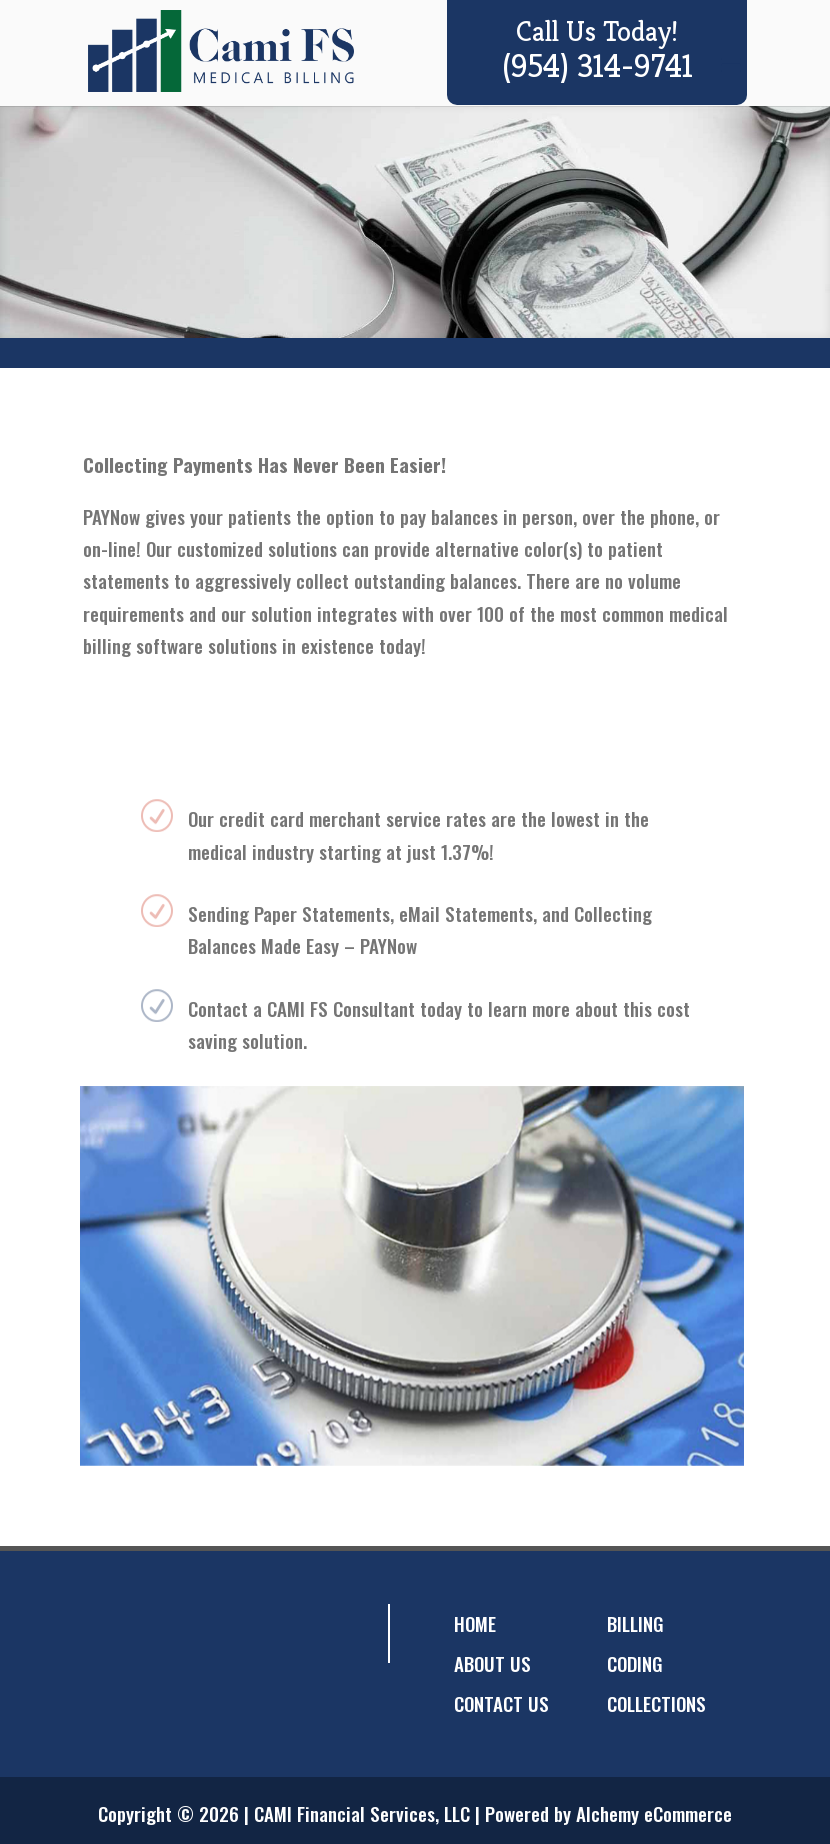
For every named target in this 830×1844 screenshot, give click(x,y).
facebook (110, 1633)
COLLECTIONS (656, 1703)
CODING (635, 1663)
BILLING (635, 1623)
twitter (150, 1633)
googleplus (190, 1633)
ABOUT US (492, 1663)
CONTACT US (501, 1703)
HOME (475, 1623)
